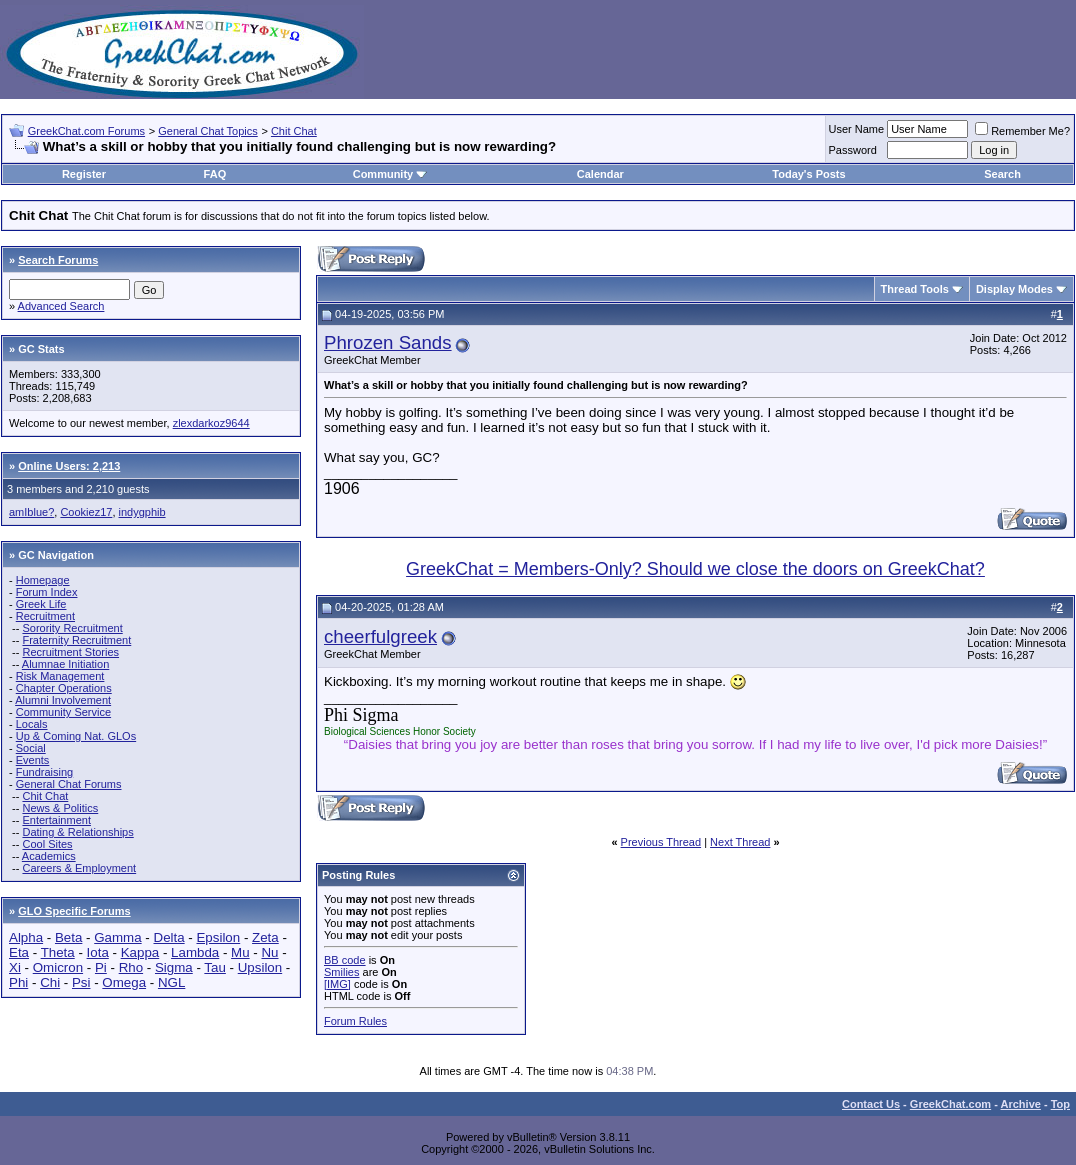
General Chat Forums (69, 784)
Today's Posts (808, 174)
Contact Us (871, 1104)
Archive (1021, 1104)
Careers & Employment (79, 868)
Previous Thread (661, 842)
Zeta (265, 937)
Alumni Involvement (63, 700)
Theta (58, 952)
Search (1002, 174)
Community (390, 174)
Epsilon (218, 937)
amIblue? (31, 512)
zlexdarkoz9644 (211, 423)
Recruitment (45, 616)
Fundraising (44, 772)
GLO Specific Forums (74, 911)
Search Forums (58, 260)
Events (33, 760)
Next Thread (740, 842)
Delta (169, 937)
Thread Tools (915, 289)
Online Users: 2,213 (69, 466)
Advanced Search (61, 306)
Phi (18, 982)
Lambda (195, 952)
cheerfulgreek (380, 636)
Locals (32, 724)
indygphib (142, 512)
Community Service (63, 712)
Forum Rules (355, 1021)
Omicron (58, 967)
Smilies (341, 972)
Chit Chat (294, 131)
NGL (171, 982)
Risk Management (60, 676)
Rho (131, 967)
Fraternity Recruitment (76, 640)
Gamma (117, 937)
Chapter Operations (64, 688)
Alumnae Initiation (65, 664)
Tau (215, 967)
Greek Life (41, 604)
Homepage (43, 580)
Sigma (174, 967)
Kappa (140, 952)
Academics (49, 856)
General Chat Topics (207, 131)
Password (853, 150)
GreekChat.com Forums (86, 131)
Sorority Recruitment (72, 628)
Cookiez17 (86, 512)
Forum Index (47, 592)
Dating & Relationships (77, 832)
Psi (81, 982)
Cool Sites (47, 844)
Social (31, 748)
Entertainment (56, 820)
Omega (124, 982)
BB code (345, 960)
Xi (15, 967)
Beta (68, 937)
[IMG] (337, 984)
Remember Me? (1022, 131)
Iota (98, 952)
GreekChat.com (950, 1104)
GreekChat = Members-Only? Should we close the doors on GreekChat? (695, 569)
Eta (19, 952)
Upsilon (260, 967)
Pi (101, 967)
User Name (857, 129)
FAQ (215, 174)
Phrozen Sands (388, 342)
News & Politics (60, 808)
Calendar (600, 174)
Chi (50, 982)
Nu (269, 952)
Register (84, 174)
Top (1060, 1104)
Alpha (26, 937)
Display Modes (1014, 289)
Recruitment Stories (70, 652)
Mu (240, 952)
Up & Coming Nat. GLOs (76, 736)
